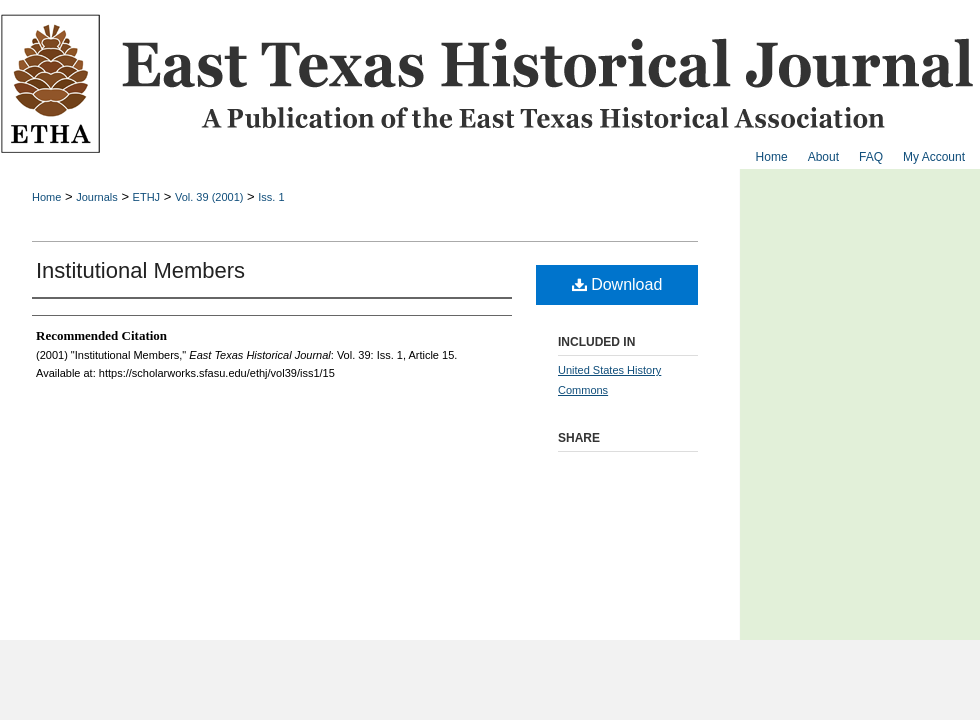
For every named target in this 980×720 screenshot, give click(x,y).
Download (617, 284)
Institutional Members (140, 270)
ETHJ (147, 197)
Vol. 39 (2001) (209, 197)
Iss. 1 (271, 197)
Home (46, 197)
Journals (97, 197)
